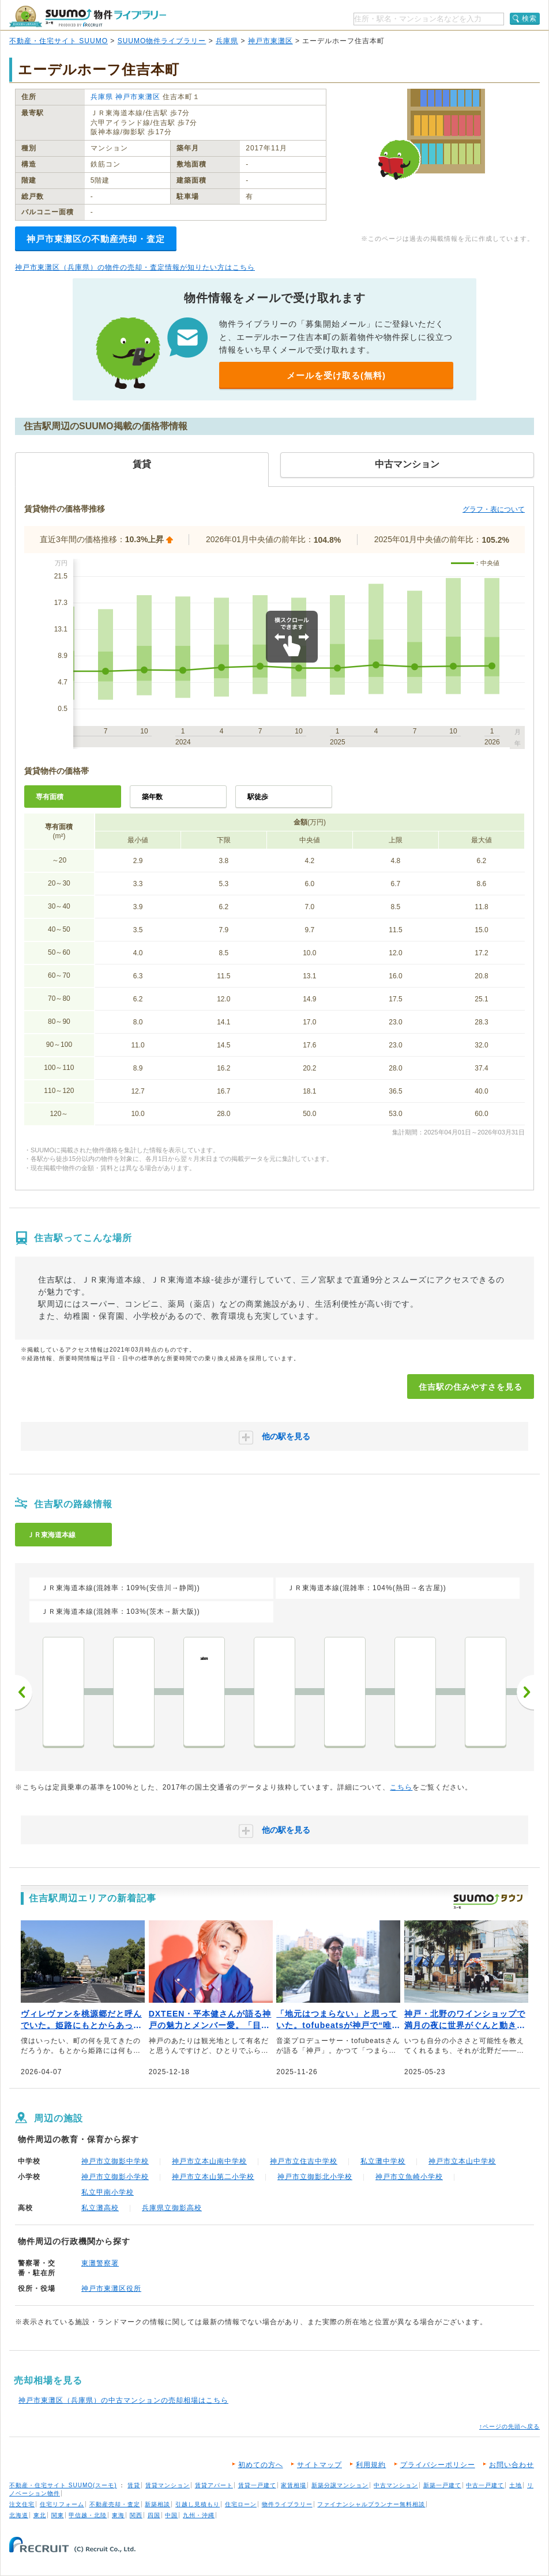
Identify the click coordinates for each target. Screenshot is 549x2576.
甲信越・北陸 (88, 2515)
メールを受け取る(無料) (336, 375)
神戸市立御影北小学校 (314, 2177)
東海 (118, 2515)
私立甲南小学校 (107, 2192)
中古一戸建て (485, 2485)
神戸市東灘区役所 (111, 2288)
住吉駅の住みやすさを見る (470, 1386)
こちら (401, 1787)
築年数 (152, 797)
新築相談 (157, 2504)
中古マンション (396, 2485)
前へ (23, 1692)
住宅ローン (241, 2504)
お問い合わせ (511, 2465)
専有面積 (49, 797)
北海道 (18, 2515)
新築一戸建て (442, 2485)
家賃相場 (293, 2485)
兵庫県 (227, 41)
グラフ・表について (493, 509)
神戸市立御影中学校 (115, 2161)
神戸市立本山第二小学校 (213, 2177)
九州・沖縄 (199, 2515)
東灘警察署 (100, 2263)
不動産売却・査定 (114, 2504)
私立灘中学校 (382, 2161)
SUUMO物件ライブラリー (162, 41)
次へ (525, 1692)
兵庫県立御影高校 (172, 2208)
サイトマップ (319, 2465)
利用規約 (371, 2465)
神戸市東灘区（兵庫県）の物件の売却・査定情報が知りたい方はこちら (135, 267)
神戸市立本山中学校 (462, 2161)
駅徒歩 (257, 797)
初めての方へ (260, 2465)
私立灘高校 (100, 2208)
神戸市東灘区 (270, 41)
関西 (136, 2515)
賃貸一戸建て (257, 2485)
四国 (154, 2515)
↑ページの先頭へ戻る (509, 2426)
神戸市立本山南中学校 (209, 2161)
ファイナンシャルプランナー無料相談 (371, 2504)
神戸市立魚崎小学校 (409, 2177)
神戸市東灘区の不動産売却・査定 (96, 239)
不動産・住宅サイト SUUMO (58, 41)
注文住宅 (22, 2504)
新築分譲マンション (339, 2485)
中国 (171, 2515)
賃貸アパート (214, 2485)
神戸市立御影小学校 (115, 2177)
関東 (57, 2515)
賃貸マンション (167, 2485)
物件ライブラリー (287, 2504)
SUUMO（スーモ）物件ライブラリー (87, 16)
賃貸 (133, 2485)
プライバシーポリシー (437, 2465)
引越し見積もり (197, 2504)
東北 (39, 2515)
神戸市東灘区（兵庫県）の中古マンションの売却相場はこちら (123, 2400)
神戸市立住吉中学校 (303, 2161)
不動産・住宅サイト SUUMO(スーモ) (63, 2485)
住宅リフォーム (62, 2504)
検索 (529, 18)
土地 (515, 2485)
